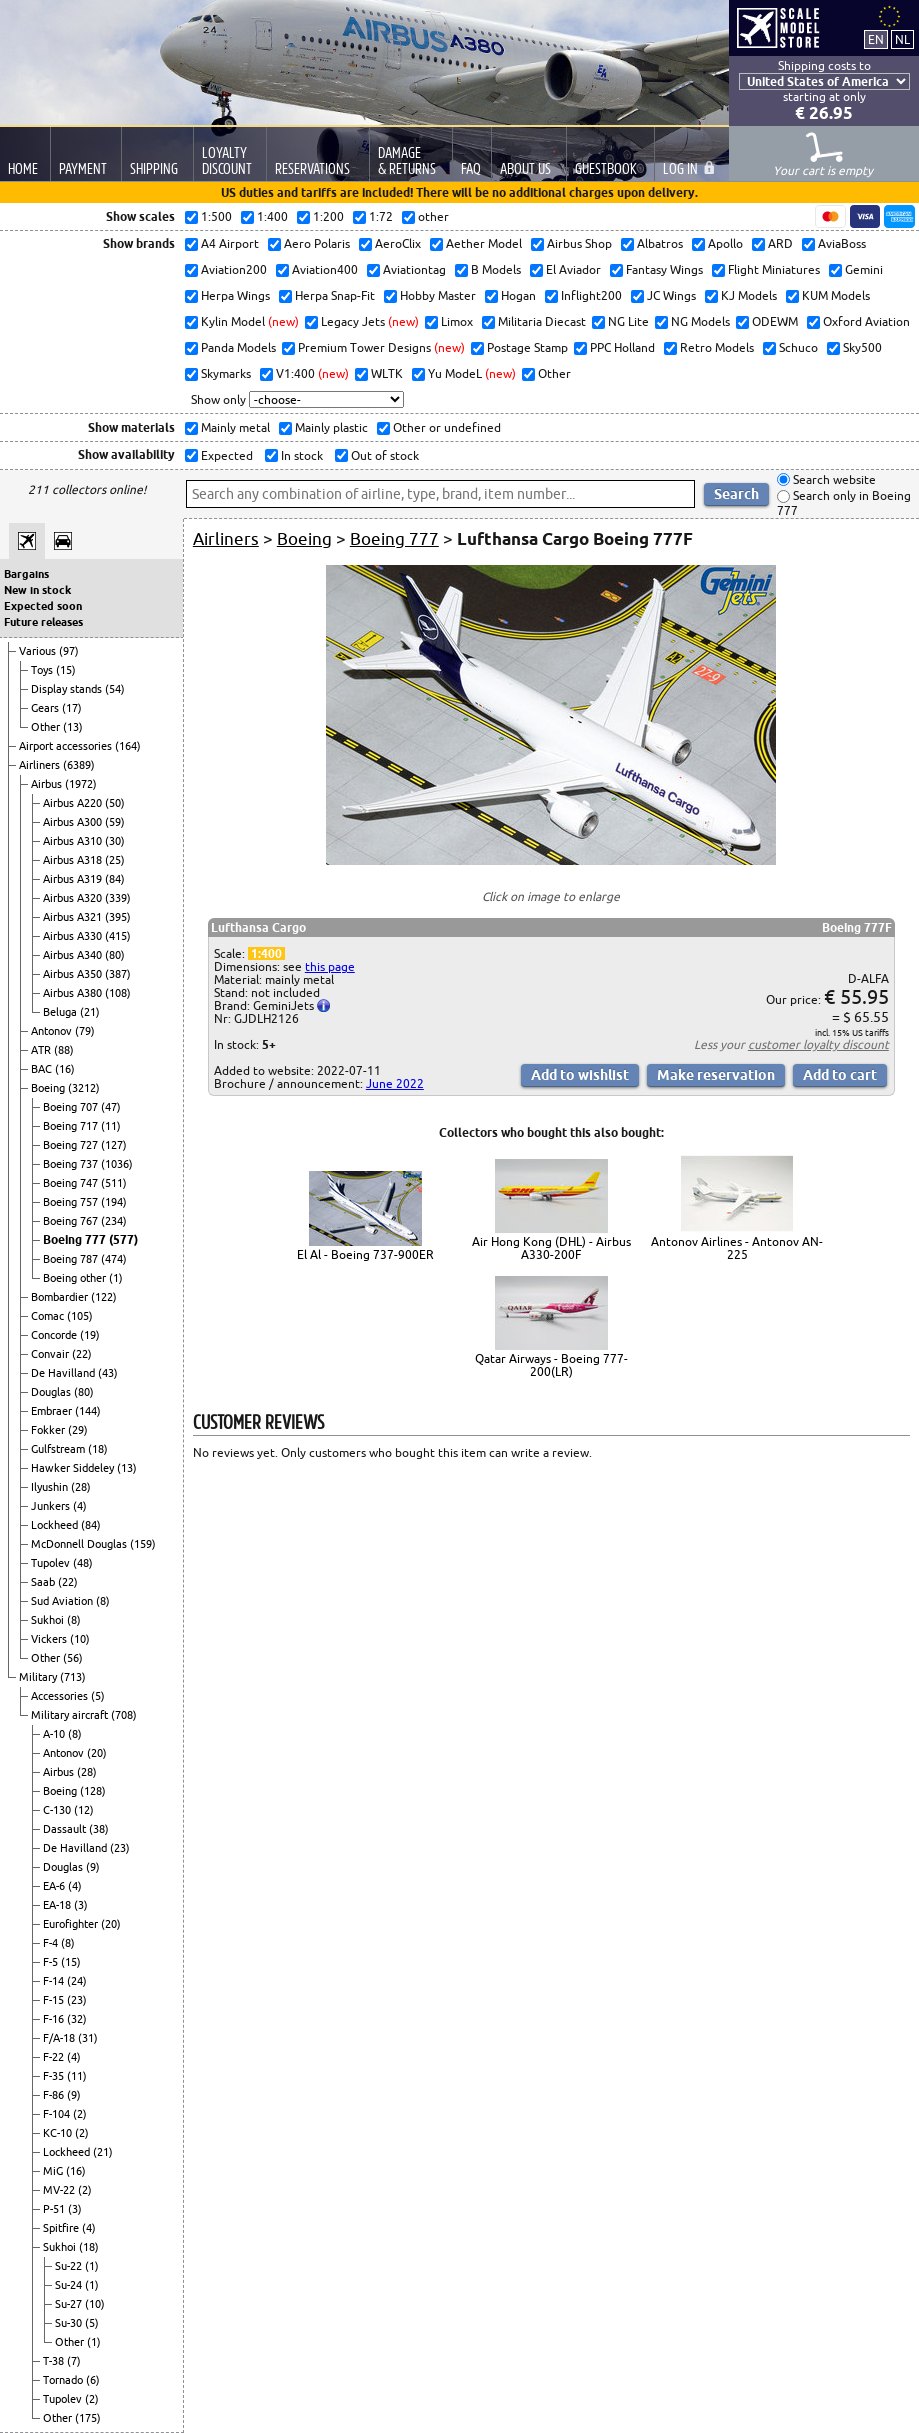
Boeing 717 (72, 1126)
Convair (51, 1354)
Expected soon (43, 606)
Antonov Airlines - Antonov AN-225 (737, 1248)
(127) (114, 1145)
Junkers (52, 1506)
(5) (98, 1696)
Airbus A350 (74, 974)
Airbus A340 (74, 955)
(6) (93, 2380)
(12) (84, 1810)
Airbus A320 (74, 898)
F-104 (58, 2114)
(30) (115, 841)
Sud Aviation (63, 1601)
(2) (80, 2114)
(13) (73, 727)
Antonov (53, 1031)
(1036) (117, 1164)
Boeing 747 (72, 1183)
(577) (123, 1239)
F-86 (55, 2095)
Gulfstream (59, 1449)
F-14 (55, 1981)
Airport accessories (67, 746)
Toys (43, 670)
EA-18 (58, 1905)
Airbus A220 (74, 803)
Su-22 (70, 2266)
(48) (83, 1563)
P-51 (55, 2209)
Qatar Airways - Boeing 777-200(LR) (551, 1365)
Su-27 (70, 2304)
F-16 (55, 2019)
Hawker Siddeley (74, 1468)
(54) (115, 689)
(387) (118, 974)
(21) (90, 1012)
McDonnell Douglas (80, 1544)
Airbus (48, 784)
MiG (54, 2171)
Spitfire (62, 2228)
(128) (93, 1791)
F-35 (55, 2076)
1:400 (266, 953)
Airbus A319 (74, 879)
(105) (80, 1316)
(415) (118, 936)
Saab (44, 1582)
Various (39, 651)
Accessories (61, 1696)
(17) (72, 708)
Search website (833, 479)
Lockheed (56, 1525)
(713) (73, 1677)
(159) (143, 1544)
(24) (77, 1981)
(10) (80, 1639)
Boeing (49, 1088)
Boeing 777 (76, 1239)
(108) (118, 993)
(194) (114, 1202)
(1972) (81, 784)
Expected (225, 455)
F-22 (55, 2057)
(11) (111, 1126)
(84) (115, 879)
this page (330, 966)
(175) (88, 2418)
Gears (46, 708)
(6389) (79, 765)
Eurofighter (72, 1924)
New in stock (37, 590)
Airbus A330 (74, 936)
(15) (66, 670)
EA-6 (55, 1886)
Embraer (53, 1411)
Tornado (64, 2380)
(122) (104, 1297)
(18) (98, 1449)
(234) (114, 1221)
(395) (118, 917)
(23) (120, 1848)
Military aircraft (71, 1715)
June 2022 (395, 1083)
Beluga (61, 1012)
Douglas (52, 1392)
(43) (108, 1373)
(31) (88, 2038)
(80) (115, 955)
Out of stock (383, 455)
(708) (124, 1715)
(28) (81, 1487)
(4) (80, 1506)
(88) (64, 1050)
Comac (49, 1316)
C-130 (58, 1810)
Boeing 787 (72, 1259)
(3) (81, 1905)
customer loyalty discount (818, 1044)
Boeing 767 (72, 1221)
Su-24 (70, 2285)
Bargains (26, 574)
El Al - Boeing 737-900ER (365, 1254)
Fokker (49, 1430)
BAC (43, 1069)
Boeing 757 (72, 1202)
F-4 (52, 1943)
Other (47, 727)
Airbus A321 (74, 917)
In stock (300, 455)
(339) (118, 898)
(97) (69, 651)
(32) (77, 2019)
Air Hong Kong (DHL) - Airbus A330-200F (551, 1248)
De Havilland (64, 1373)
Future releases (43, 622)
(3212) (84, 1088)
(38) (99, 1829)
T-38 (55, 2361)
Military (39, 1677)
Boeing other (76, 1278)
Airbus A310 (74, 841)
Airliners (41, 765)
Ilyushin (51, 1487)
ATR (42, 1050)
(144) (88, 1411)
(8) (103, 1601)
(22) (82, 1354)
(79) (85, 1031)
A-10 (55, 1734)
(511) (114, 1183)
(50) (115, 803)
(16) (65, 1069)
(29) (78, 1430)
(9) (93, 1867)
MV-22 (60, 2190)
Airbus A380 (74, 993)
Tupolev (52, 1563)
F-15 (55, 2000)
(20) (97, 1753)
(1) (116, 1278)
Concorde (55, 1335)
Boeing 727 (72, 1145)
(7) (74, 2361)
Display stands (68, 689)
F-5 (52, 1962)
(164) (128, 746)
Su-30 (70, 2323)
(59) (115, 822)
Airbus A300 (74, 822)
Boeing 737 (72, 1164)
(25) (115, 860)
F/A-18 (60, 2038)
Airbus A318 (74, 860)
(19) (90, 1335)
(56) (73, 1658)
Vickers (50, 1639)
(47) (111, 1107)
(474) (114, 1259)
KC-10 (59, 2133)
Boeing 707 (72, 1107)
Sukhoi (49, 1620)
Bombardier (61, 1297)
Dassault (66, 1829)
